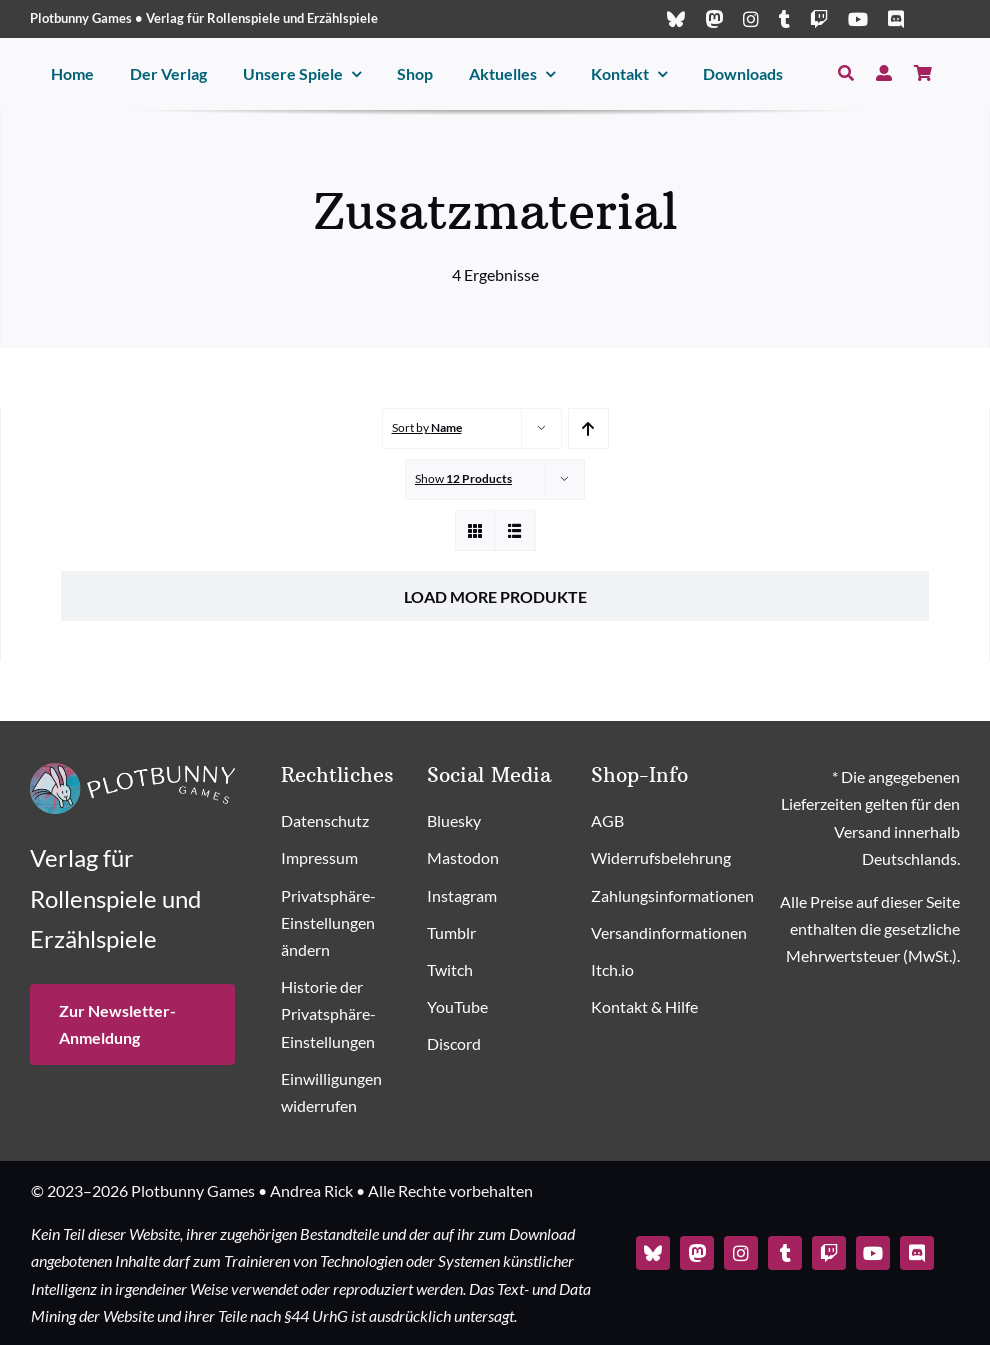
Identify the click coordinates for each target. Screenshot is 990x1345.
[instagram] (751, 19)
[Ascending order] (588, 428)
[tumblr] (784, 19)
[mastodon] (714, 19)
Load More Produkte (495, 596)
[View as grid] (475, 530)
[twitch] (819, 19)
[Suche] (846, 73)
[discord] (896, 19)
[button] (344, 924)
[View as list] (515, 530)
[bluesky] (676, 19)
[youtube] (858, 19)
